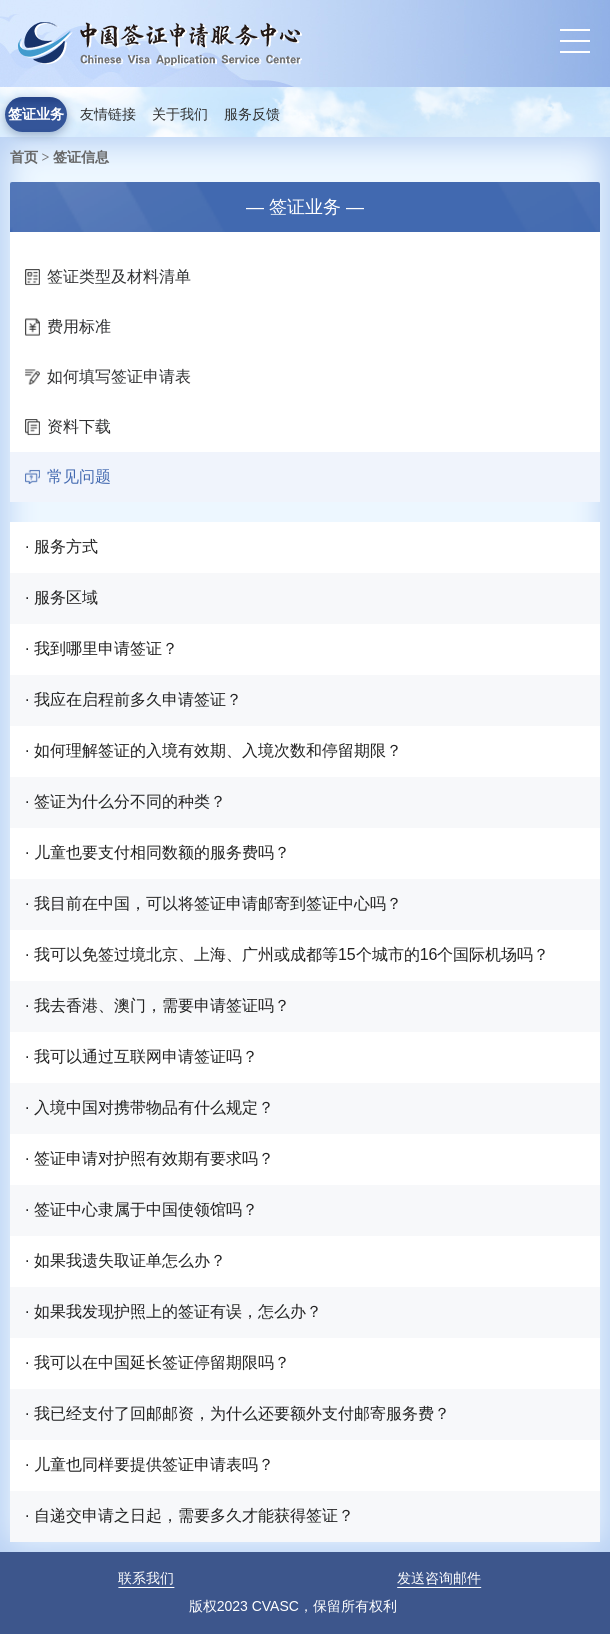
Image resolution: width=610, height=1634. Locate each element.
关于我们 (180, 114)
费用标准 (68, 326)
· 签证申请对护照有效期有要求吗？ (149, 1158)
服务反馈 (252, 114)
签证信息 (81, 157)
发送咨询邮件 (439, 1578)
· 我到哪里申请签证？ (101, 648)
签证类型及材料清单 (108, 276)
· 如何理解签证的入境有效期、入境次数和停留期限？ (213, 750)
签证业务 (36, 114)
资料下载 (68, 426)
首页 (24, 157)
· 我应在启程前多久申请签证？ (133, 699)
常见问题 (68, 476)
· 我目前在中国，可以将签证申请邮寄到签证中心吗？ (213, 903)
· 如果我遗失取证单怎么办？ (125, 1260)
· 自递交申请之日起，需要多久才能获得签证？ (189, 1515)
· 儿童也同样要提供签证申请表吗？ (149, 1464)
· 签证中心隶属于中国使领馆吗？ (141, 1209)
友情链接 (108, 114)
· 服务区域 (61, 597)
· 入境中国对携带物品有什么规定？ (149, 1107)
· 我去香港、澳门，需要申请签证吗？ (157, 1005)
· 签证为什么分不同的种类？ (125, 801)
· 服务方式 (61, 546)
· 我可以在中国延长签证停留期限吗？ (157, 1362)
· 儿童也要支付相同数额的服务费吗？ (157, 852)
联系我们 (146, 1578)
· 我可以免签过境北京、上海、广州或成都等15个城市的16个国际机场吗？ (287, 954)
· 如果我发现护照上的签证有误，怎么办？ (173, 1311)
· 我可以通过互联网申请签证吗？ (141, 1056)
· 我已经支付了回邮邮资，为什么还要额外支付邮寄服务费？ (237, 1413)
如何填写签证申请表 (108, 376)
